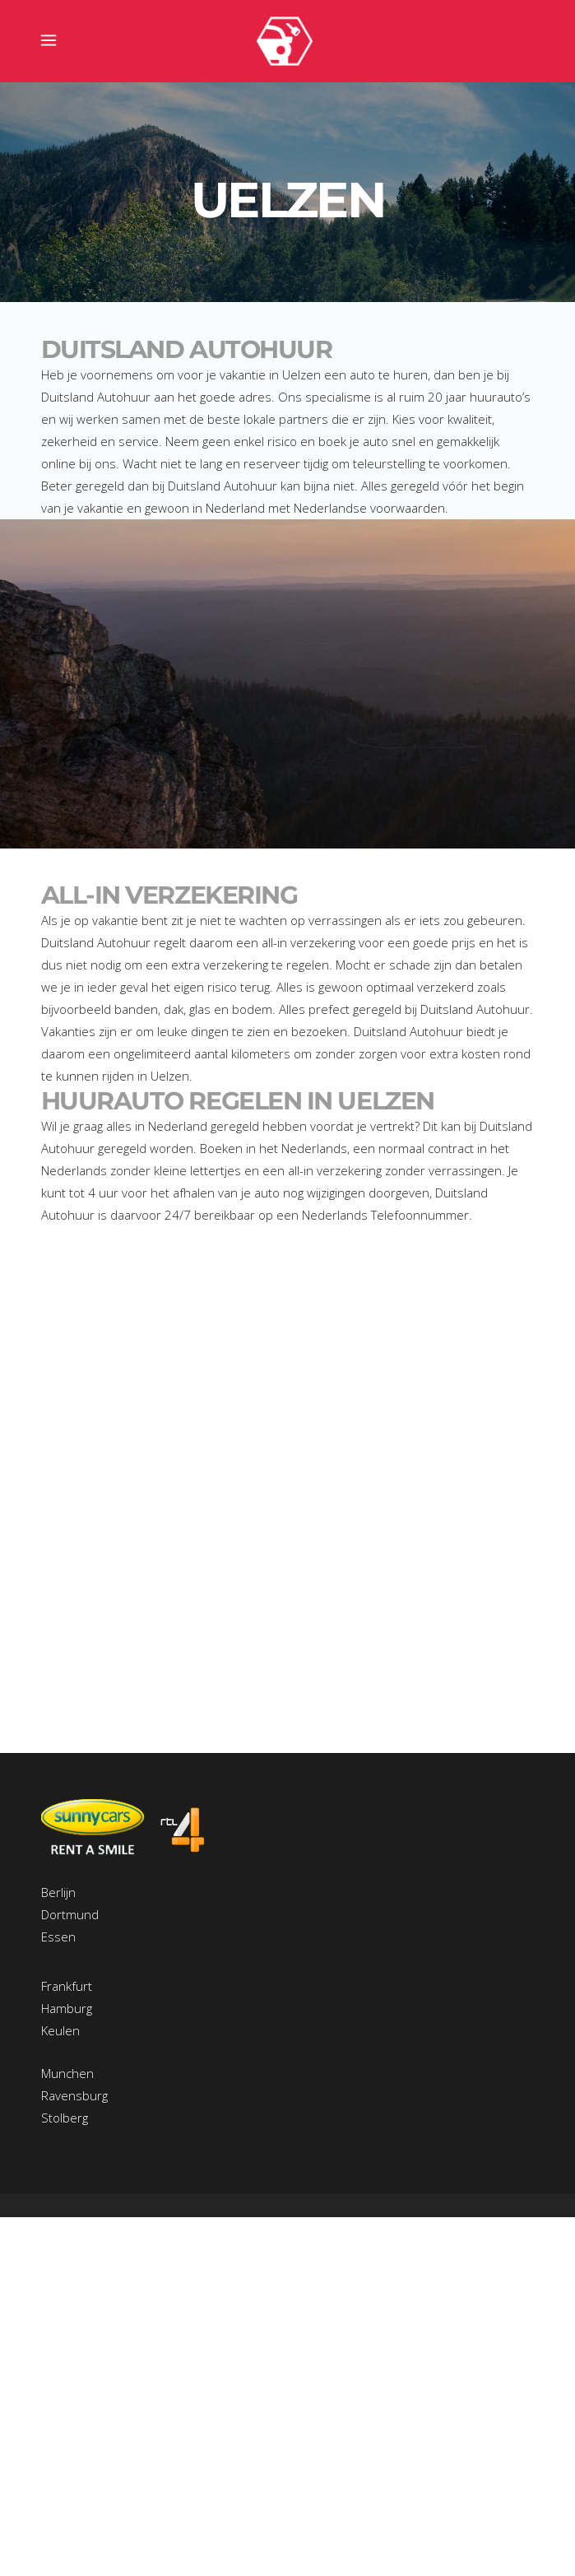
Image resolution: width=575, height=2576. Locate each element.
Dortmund (70, 1914)
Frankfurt (66, 1986)
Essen (58, 1936)
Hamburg (66, 2008)
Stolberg (64, 2117)
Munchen (67, 2073)
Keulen (60, 2030)
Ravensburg (74, 2095)
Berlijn (58, 1892)
